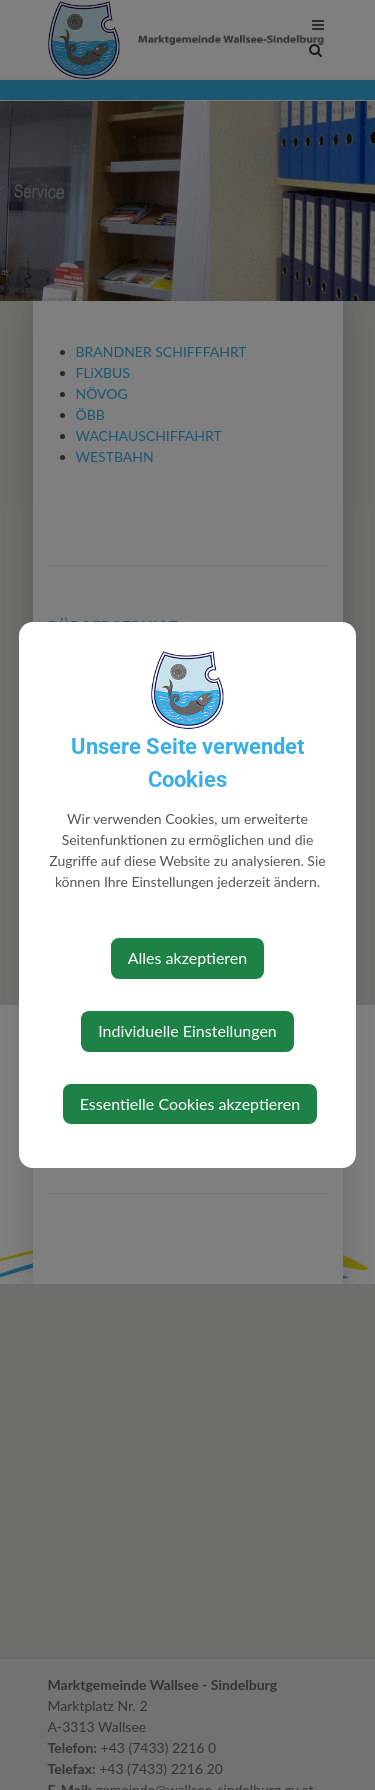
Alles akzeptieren (187, 957)
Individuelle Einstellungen (187, 1030)
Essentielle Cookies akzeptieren (190, 1103)
